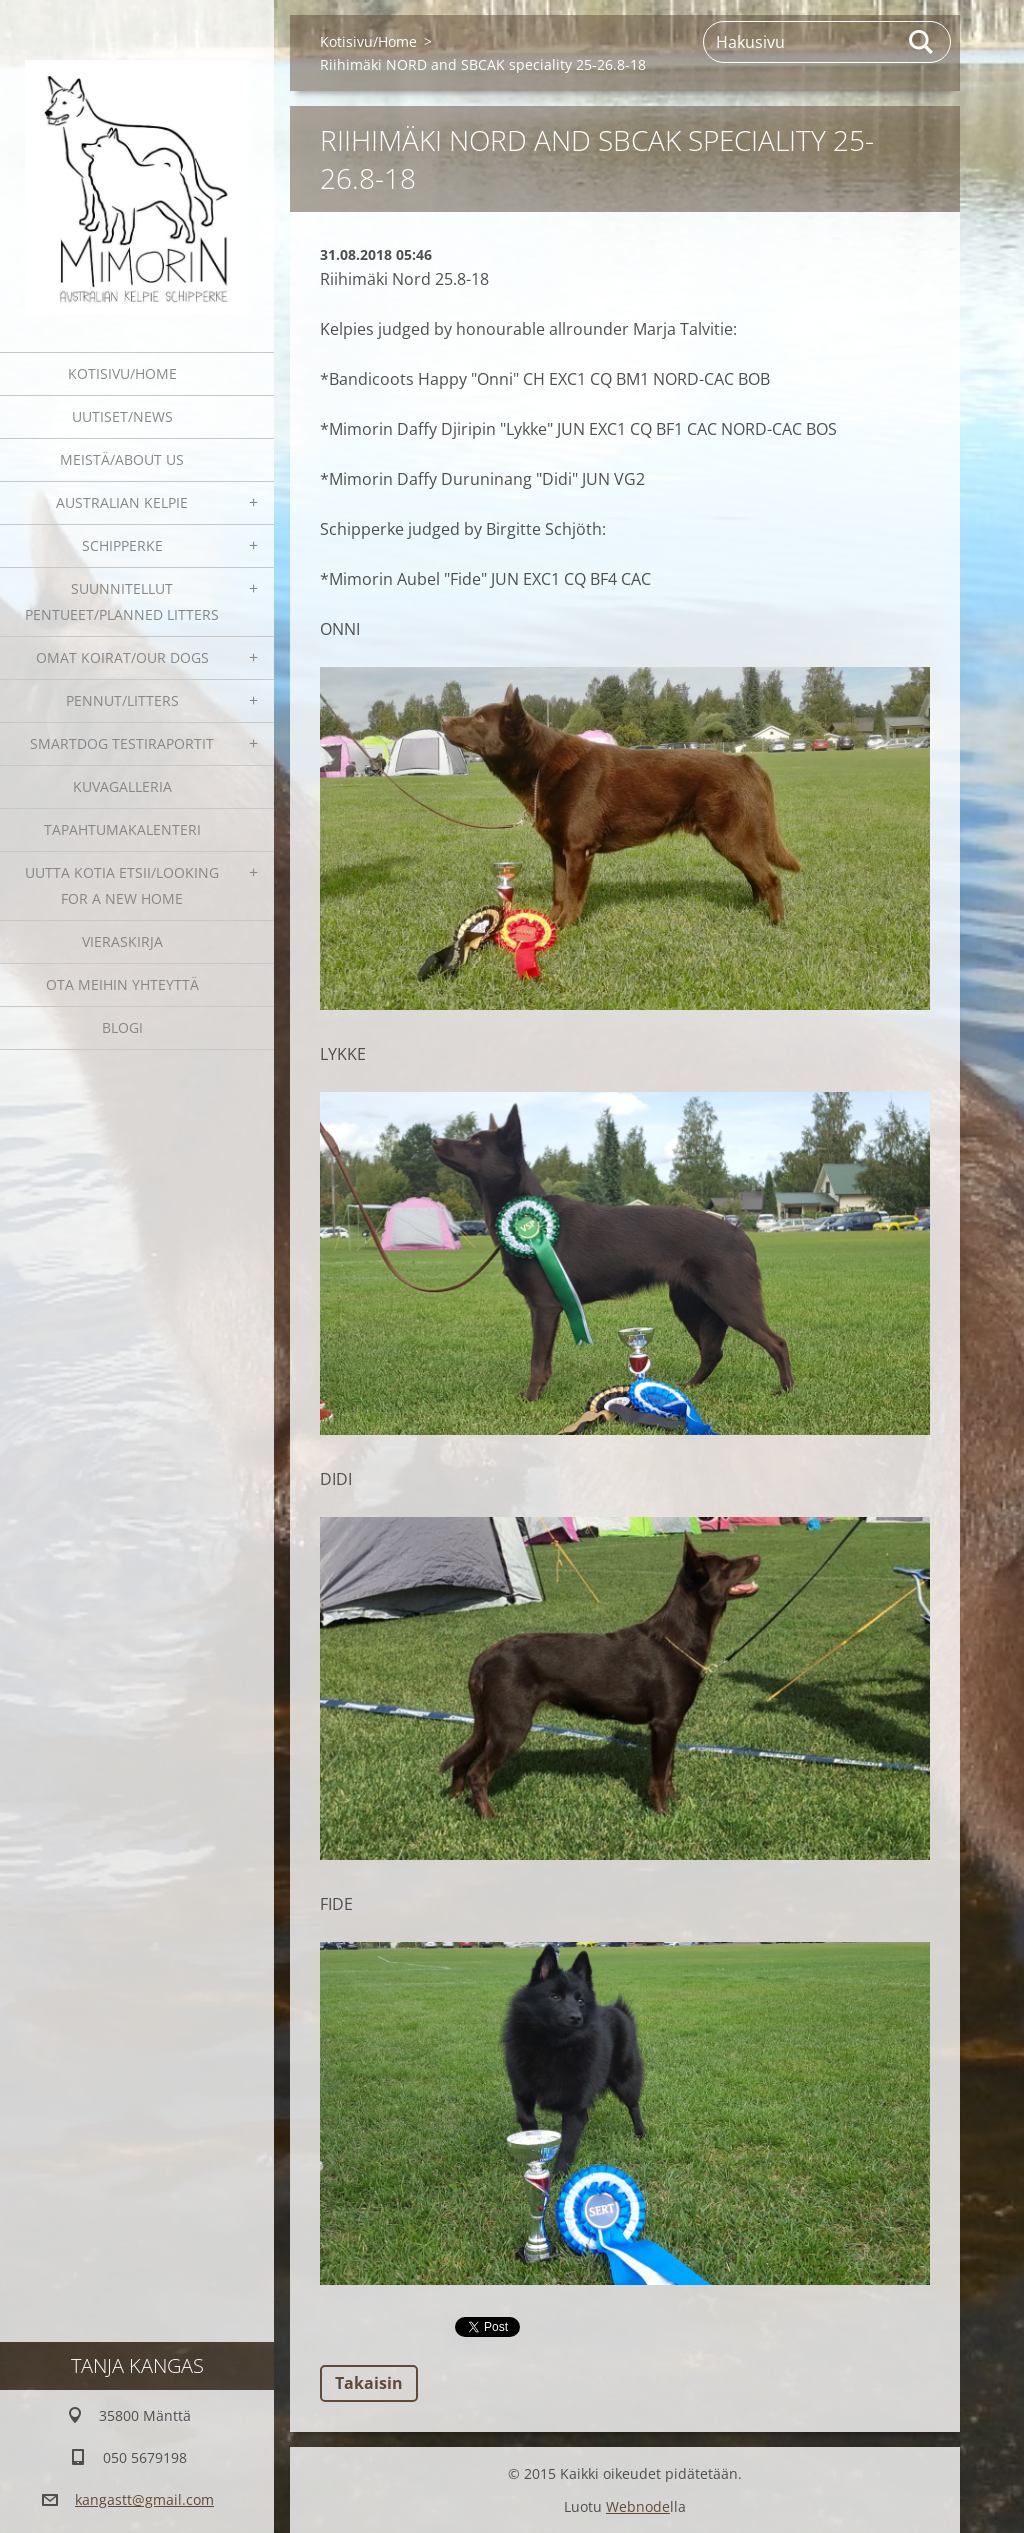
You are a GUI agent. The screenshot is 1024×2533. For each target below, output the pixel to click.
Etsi (922, 42)
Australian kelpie (122, 502)
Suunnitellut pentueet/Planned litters (122, 601)
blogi (122, 1027)
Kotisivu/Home (122, 373)
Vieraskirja (122, 941)
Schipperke (122, 545)
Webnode (638, 2506)
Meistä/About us (122, 459)
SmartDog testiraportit (122, 743)
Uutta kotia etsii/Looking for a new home (122, 885)
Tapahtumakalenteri (122, 829)
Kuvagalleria (122, 786)
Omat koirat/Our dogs (122, 657)
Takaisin (369, 2383)
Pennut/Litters (122, 700)
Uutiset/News (122, 416)
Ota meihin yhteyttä (122, 984)
